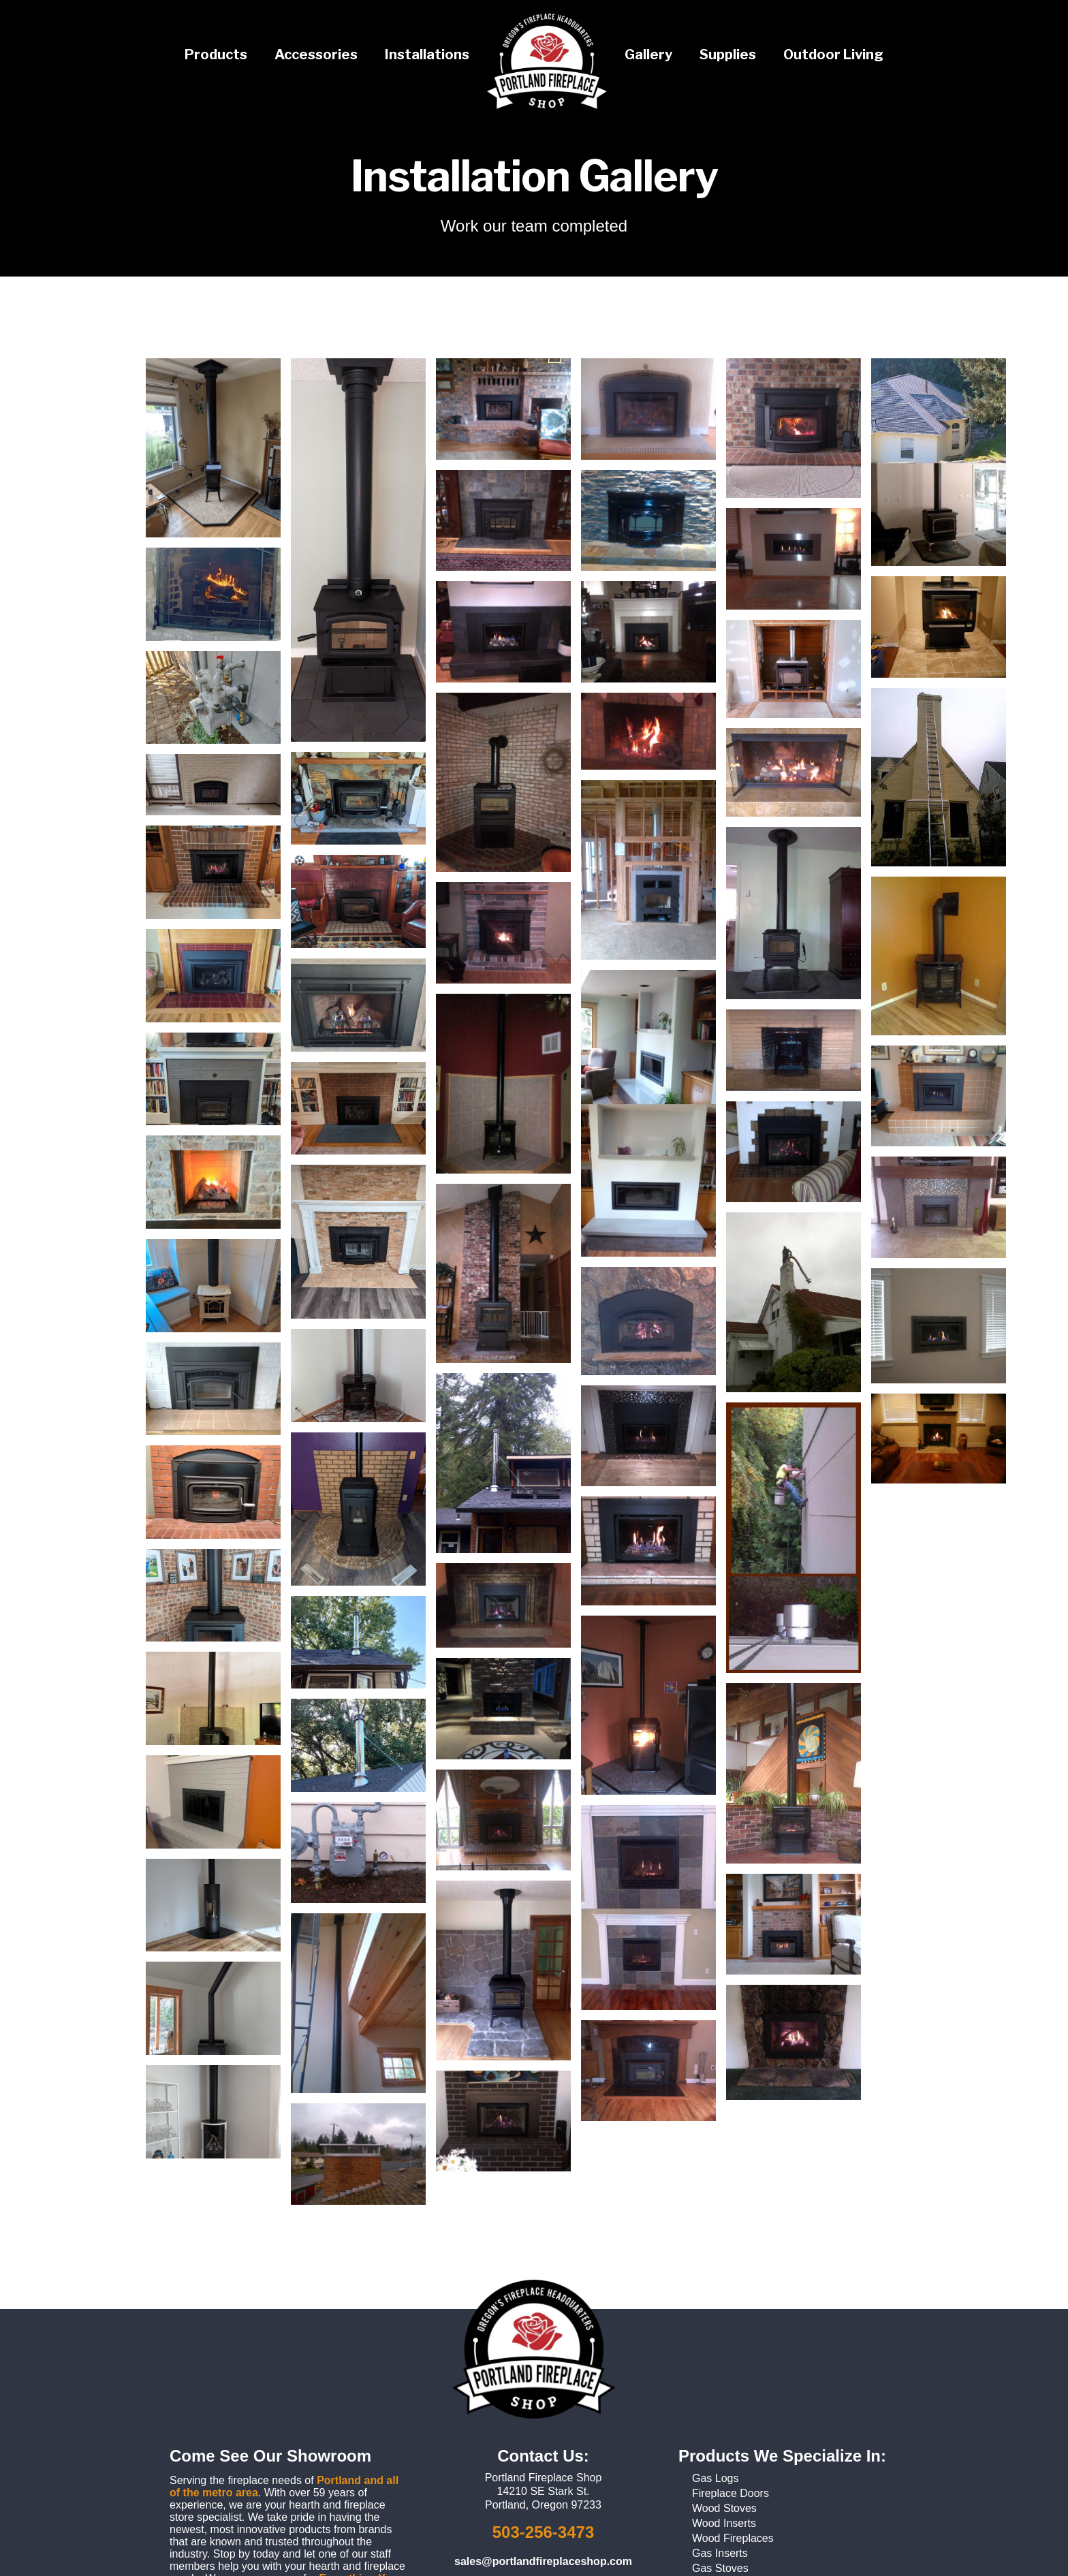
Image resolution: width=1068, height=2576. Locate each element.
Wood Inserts (724, 2523)
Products (216, 54)
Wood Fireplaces (733, 2538)
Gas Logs (715, 2478)
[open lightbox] (213, 447)
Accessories (316, 54)
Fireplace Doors (730, 2493)
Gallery (648, 54)
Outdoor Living (833, 54)
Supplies (728, 54)
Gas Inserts (720, 2553)
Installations (427, 54)
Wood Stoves (724, 2508)
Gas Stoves (720, 2568)
